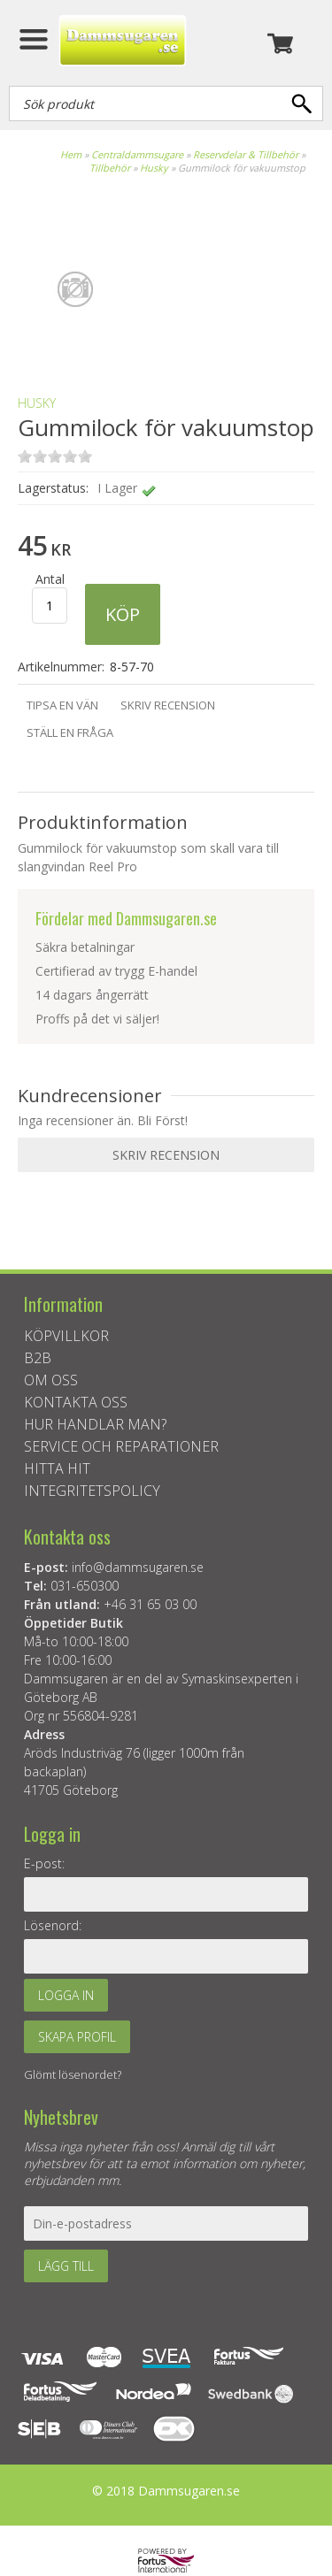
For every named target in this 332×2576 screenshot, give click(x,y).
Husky (154, 167)
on (25, 456)
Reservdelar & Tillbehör (245, 154)
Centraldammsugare (137, 154)
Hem (70, 154)
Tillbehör (109, 167)
